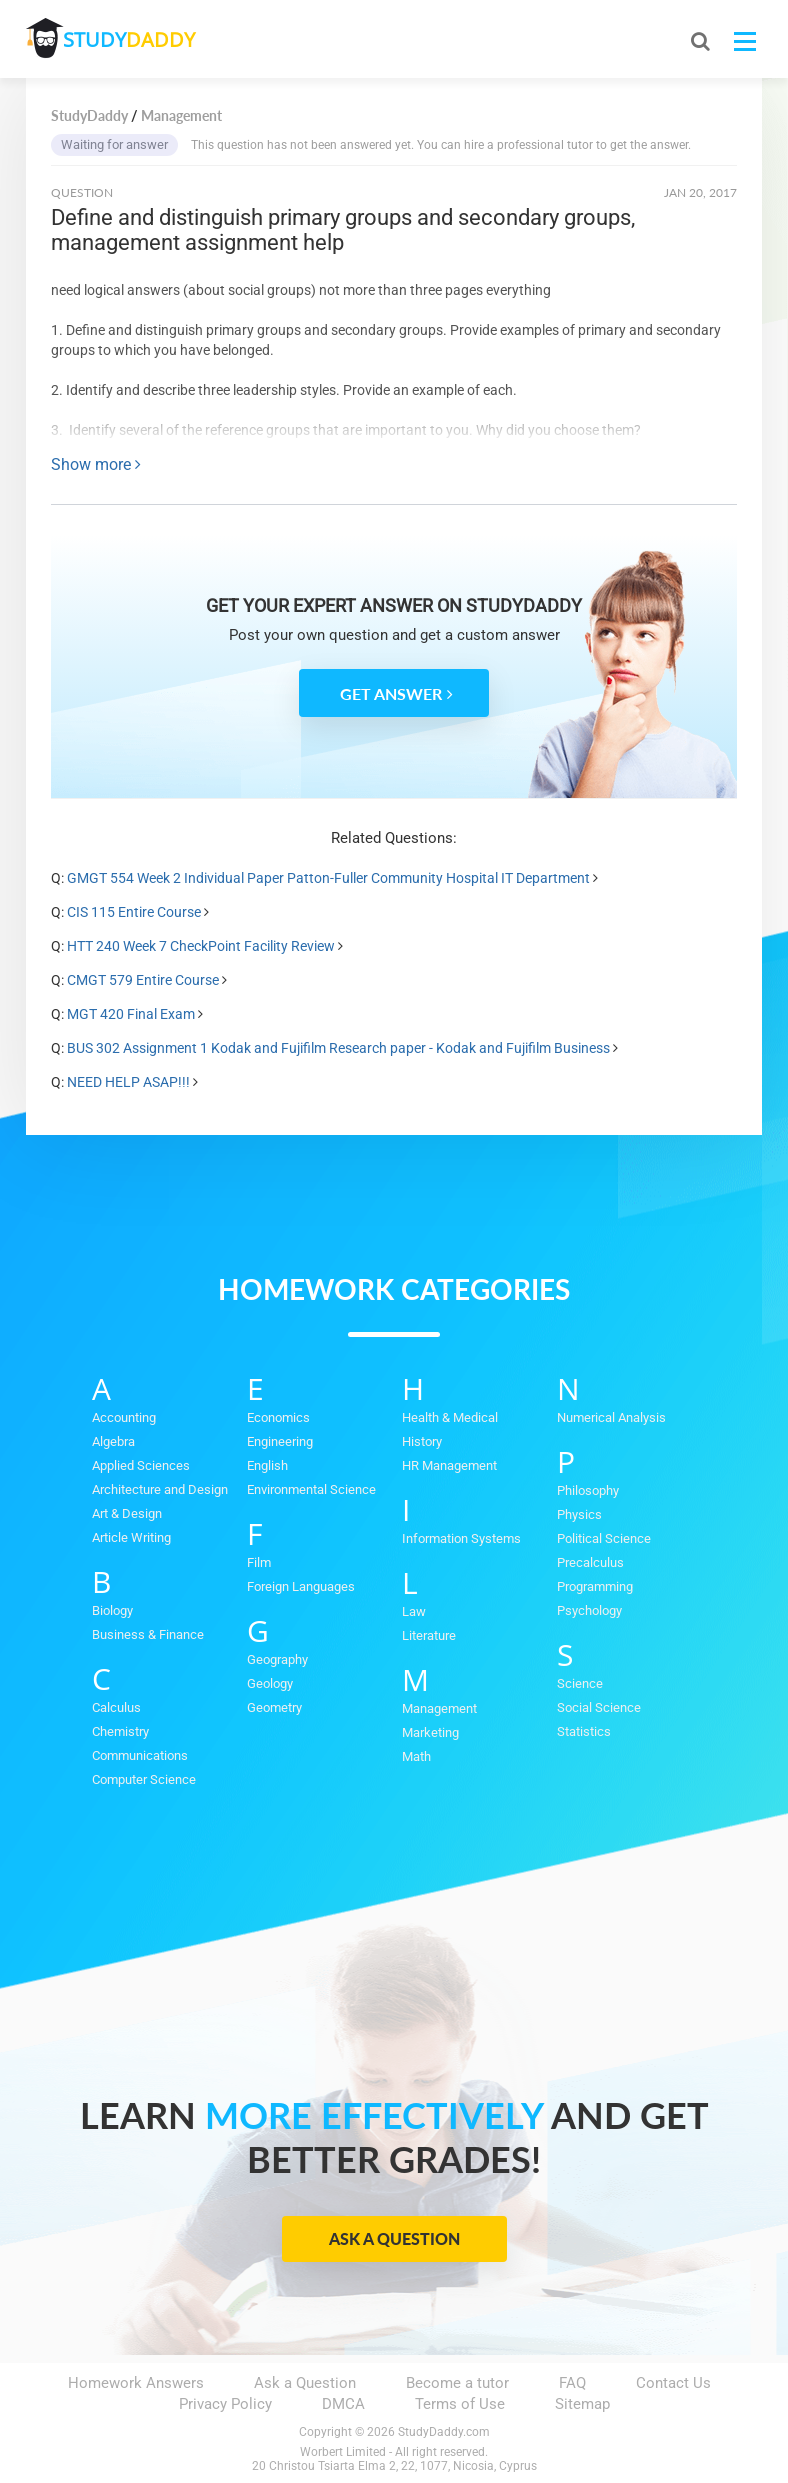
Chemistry (120, 1731)
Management (439, 1708)
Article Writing (131, 1537)
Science (580, 1683)
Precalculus (590, 1562)
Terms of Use (460, 2404)
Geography (277, 1659)
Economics (278, 1417)
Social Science (599, 1707)
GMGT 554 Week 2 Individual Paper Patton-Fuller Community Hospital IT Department (328, 878)
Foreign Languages (301, 1586)
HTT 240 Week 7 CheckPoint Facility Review (201, 946)
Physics (579, 1514)
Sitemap (582, 2404)
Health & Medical (450, 1417)
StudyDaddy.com (444, 2432)
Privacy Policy (225, 2404)
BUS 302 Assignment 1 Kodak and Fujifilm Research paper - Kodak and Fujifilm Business (340, 1048)
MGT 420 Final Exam (131, 1014)
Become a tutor (457, 2383)
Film (259, 1562)
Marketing (430, 1732)
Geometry (274, 1707)
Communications (140, 1755)
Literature (429, 1635)
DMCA (343, 2404)
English (267, 1465)
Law (414, 1611)
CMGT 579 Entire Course (143, 980)
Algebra (113, 1441)
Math (416, 1756)
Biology (112, 1610)
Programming (595, 1586)
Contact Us (673, 2383)
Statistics (584, 1731)
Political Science (604, 1538)
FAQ (572, 2383)
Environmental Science (311, 1489)
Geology (270, 1683)
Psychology (589, 1610)
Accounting (124, 1417)
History (422, 1441)
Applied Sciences (141, 1465)
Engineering (280, 1441)
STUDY (132, 39)
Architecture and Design (160, 1489)
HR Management (449, 1465)
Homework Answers (136, 2383)
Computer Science (144, 1779)
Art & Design (127, 1513)
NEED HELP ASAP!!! (128, 1082)
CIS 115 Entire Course (134, 912)
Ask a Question (394, 2238)
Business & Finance (148, 1634)
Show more (96, 464)
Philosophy (588, 1490)
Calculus (116, 1707)
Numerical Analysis (611, 1417)
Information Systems (461, 1538)
